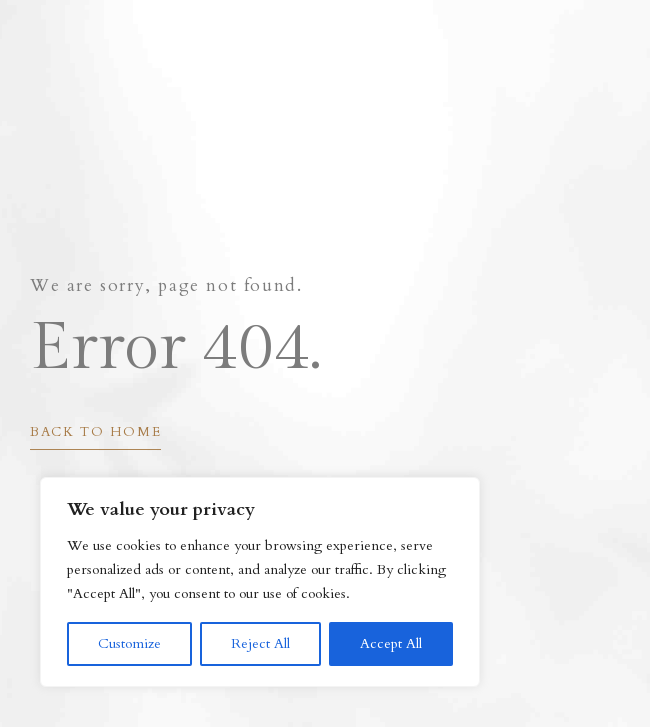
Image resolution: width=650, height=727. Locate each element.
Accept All (391, 643)
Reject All (260, 643)
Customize (129, 643)
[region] (260, 582)
